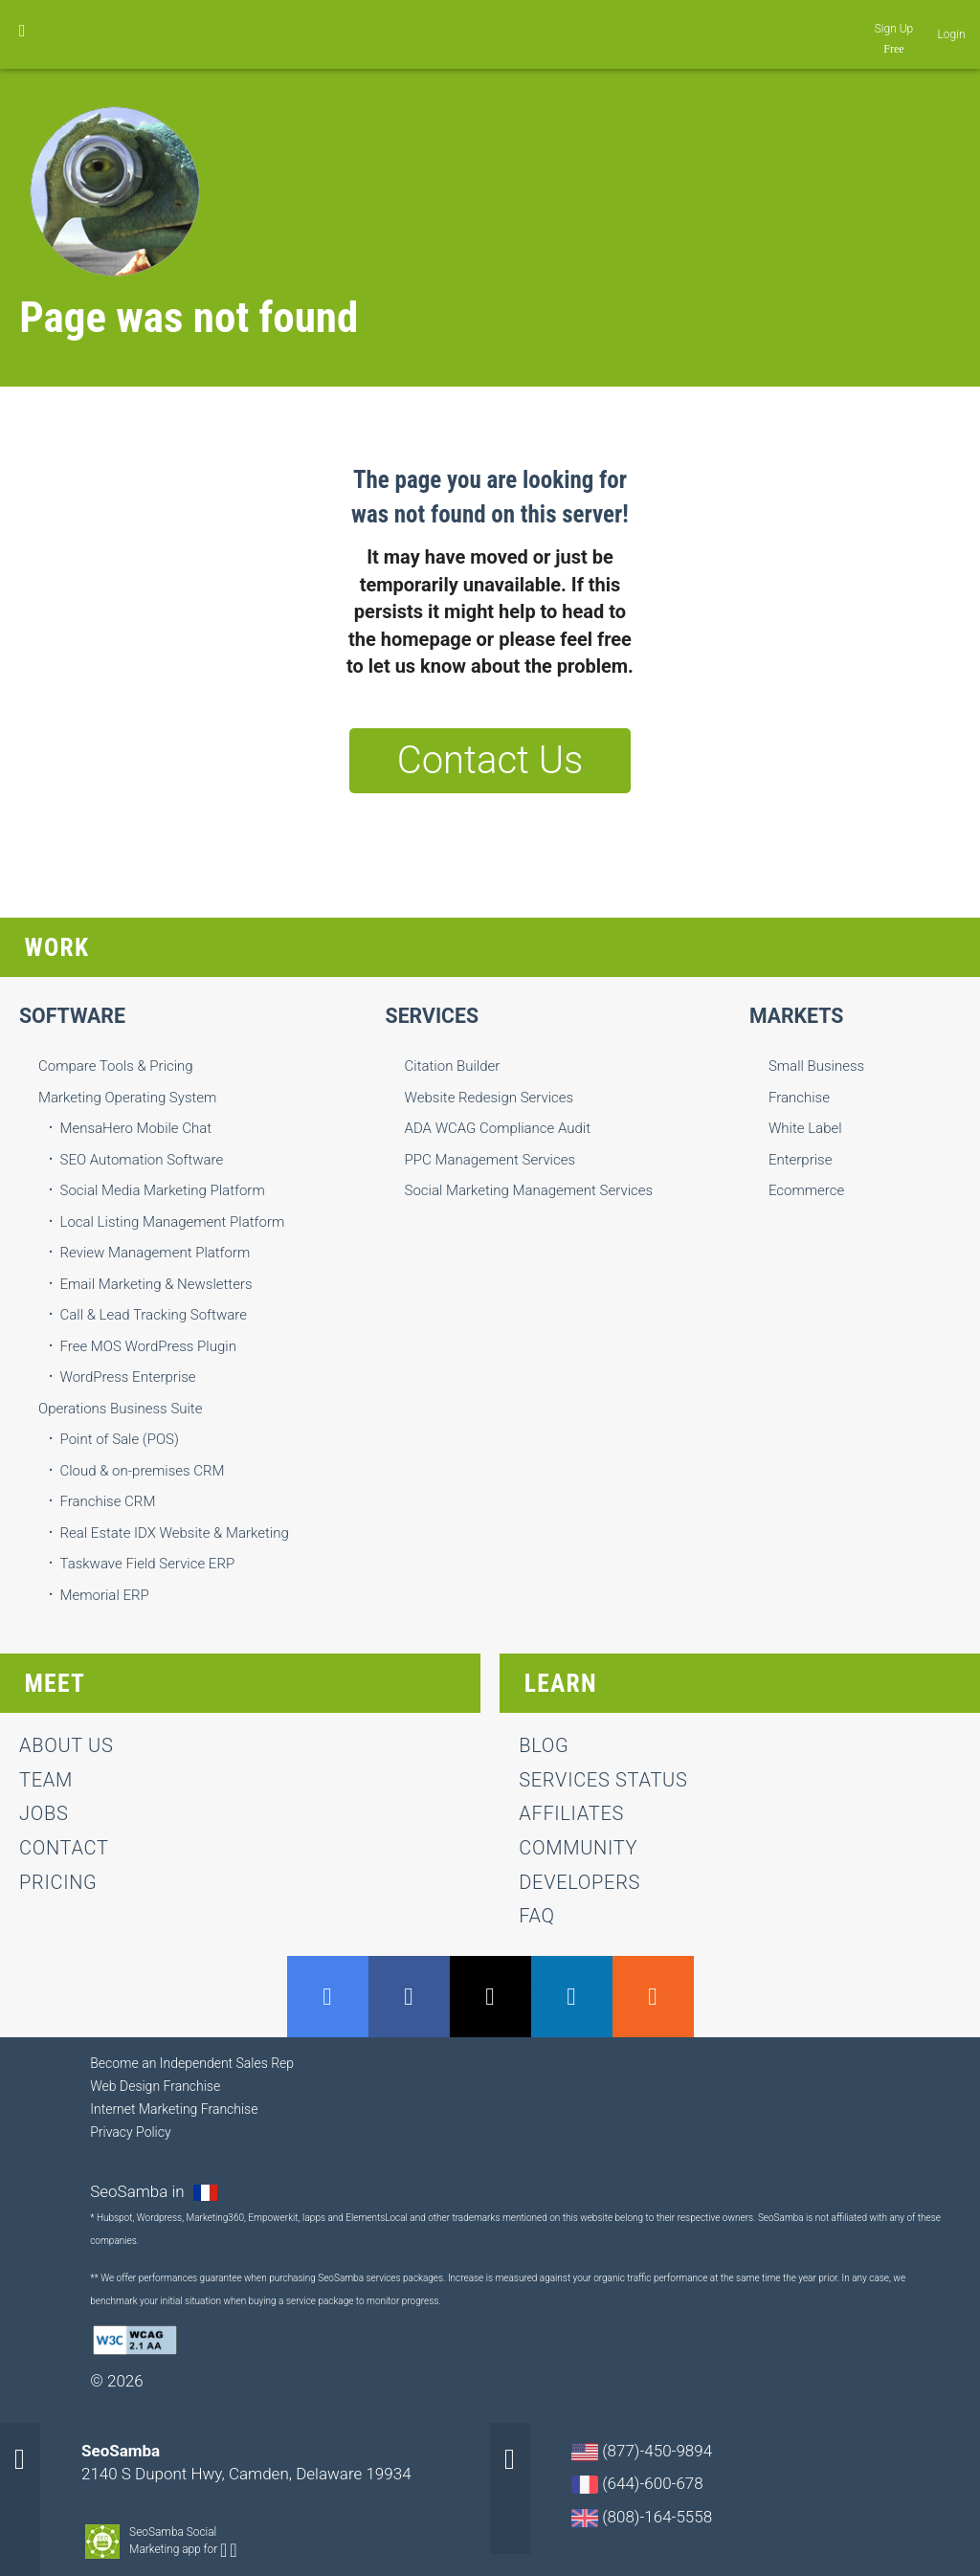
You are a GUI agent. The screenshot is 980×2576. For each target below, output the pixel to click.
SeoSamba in (139, 2191)
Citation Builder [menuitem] (453, 1066)
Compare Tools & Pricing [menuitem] (115, 1066)
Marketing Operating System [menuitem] (127, 1097)
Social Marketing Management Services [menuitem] (529, 1190)
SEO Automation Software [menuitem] (142, 1159)
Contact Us (490, 760)
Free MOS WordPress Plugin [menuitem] (148, 1346)
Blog (543, 1745)
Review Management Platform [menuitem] (155, 1252)
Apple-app (233, 2550)
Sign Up (894, 28)
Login (952, 34)
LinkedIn (571, 1996)
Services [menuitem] (432, 1016)
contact (64, 1847)
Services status (603, 1779)
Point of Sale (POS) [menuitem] (119, 1439)
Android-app (223, 2550)
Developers (579, 1882)
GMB (327, 1996)
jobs (43, 1813)
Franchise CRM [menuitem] (108, 1501)
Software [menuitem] (72, 1016)
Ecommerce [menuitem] (806, 1190)
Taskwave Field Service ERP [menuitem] (147, 1563)
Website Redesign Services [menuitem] (489, 1097)
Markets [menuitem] (796, 1016)
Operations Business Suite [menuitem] (120, 1408)
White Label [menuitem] (805, 1128)
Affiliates (571, 1813)
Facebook (409, 1996)
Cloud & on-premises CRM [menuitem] (142, 1470)
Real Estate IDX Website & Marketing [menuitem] (174, 1533)
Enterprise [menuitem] (800, 1159)
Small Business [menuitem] (816, 1066)
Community (578, 1847)
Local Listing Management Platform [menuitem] (172, 1222)
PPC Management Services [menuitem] (490, 1159)
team (46, 1779)
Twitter (490, 1996)
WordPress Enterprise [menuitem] (128, 1377)
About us (66, 1745)
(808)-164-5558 (641, 2517)
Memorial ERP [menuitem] (104, 1595)
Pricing (58, 1882)
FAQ (537, 1915)
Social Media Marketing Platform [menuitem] (162, 1190)
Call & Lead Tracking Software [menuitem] (153, 1314)
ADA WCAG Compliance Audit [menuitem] (497, 1128)
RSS (653, 1996)
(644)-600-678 (637, 2484)
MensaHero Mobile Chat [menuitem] (136, 1128)
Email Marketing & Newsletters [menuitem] (156, 1284)
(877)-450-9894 (641, 2451)
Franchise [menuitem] (799, 1097)
